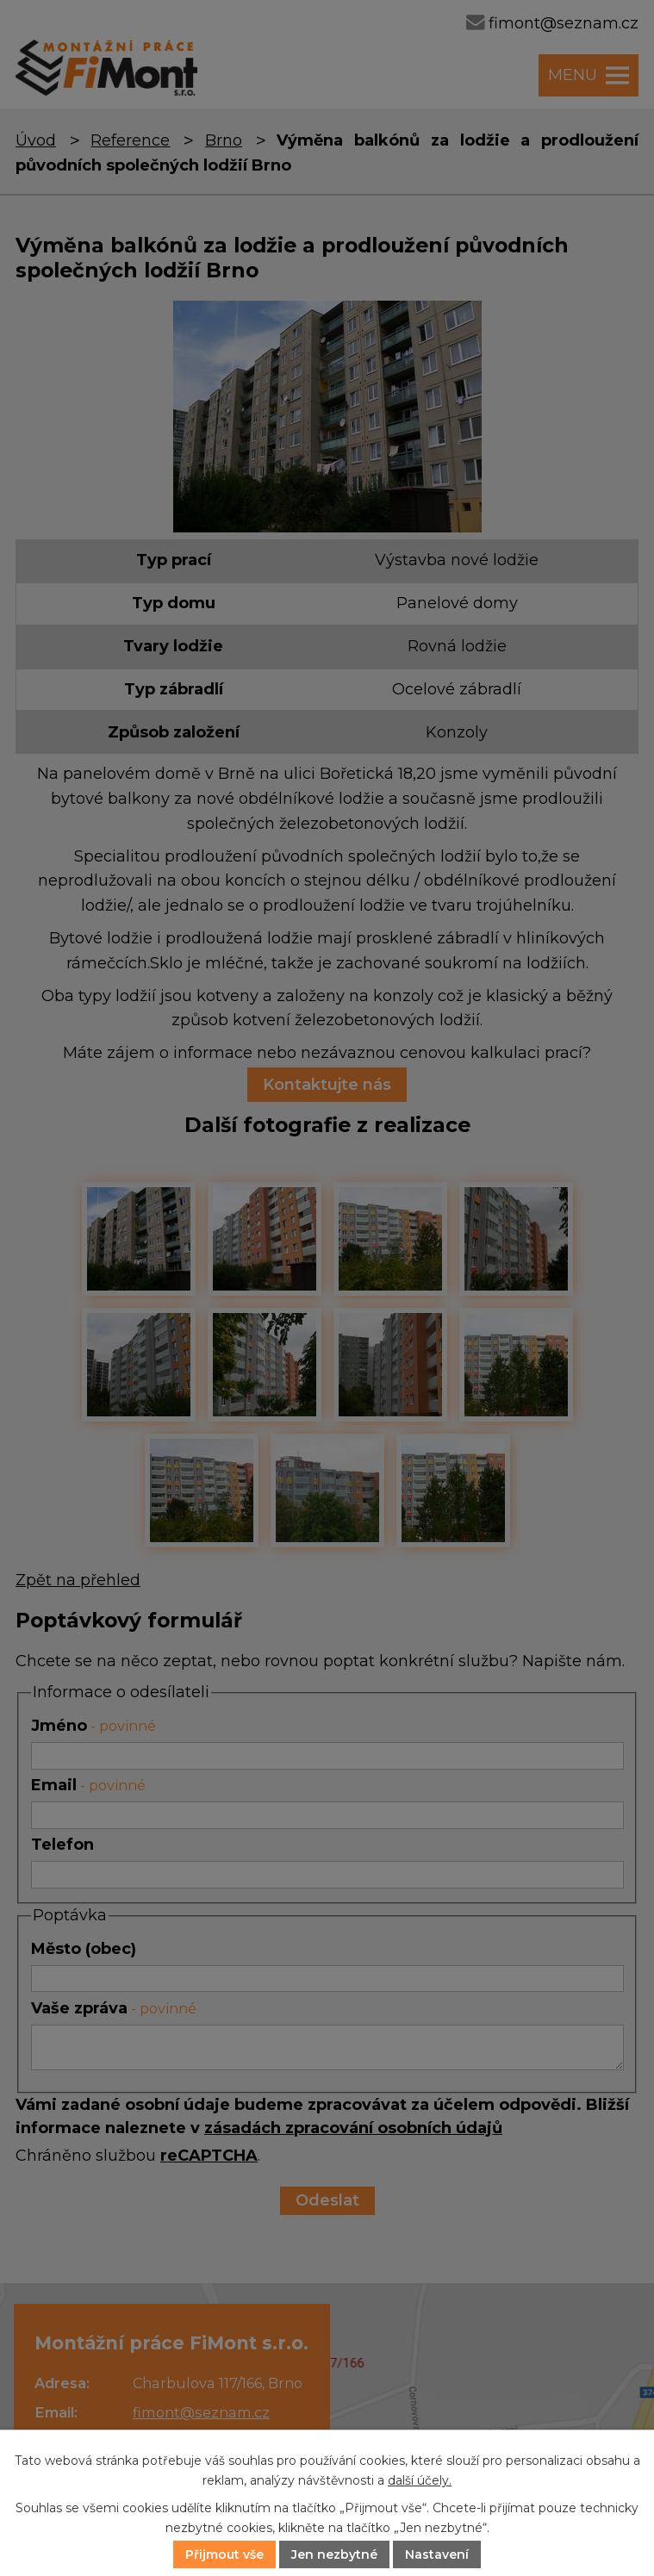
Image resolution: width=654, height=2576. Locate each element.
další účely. (420, 2480)
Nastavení (437, 2554)
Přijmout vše (224, 2554)
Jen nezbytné (334, 2554)
